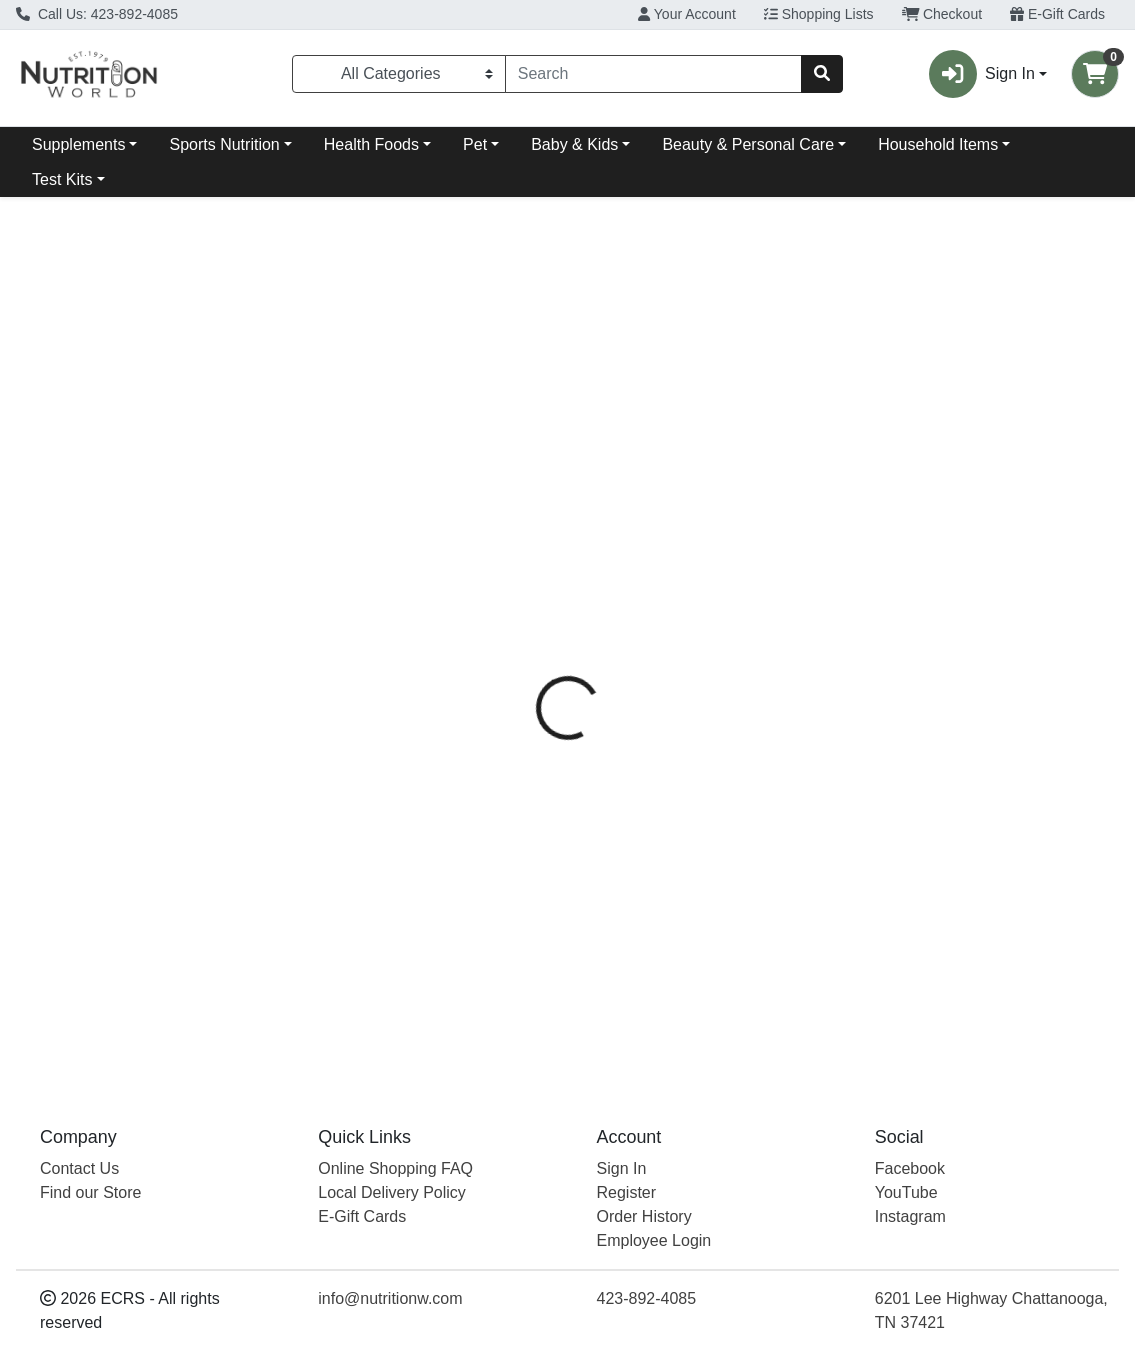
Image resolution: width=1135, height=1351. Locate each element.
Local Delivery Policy (392, 1192)
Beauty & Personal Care (748, 144)
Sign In (622, 1168)
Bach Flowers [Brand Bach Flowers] (718, 528)
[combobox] (654, 74)
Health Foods (371, 144)
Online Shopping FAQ (395, 1168)
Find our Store (90, 1192)
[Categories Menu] (399, 74)
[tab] (528, 453)
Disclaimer (832, 453)
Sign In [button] (982, 74)
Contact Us (79, 1168)
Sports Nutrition (224, 144)
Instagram (910, 1216)
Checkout (942, 14)
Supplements (78, 144)
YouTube (906, 1192)
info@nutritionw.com (390, 1298)
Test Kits (62, 179)
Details (528, 453)
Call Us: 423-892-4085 (97, 14)
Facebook (910, 1168)
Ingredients (724, 453)
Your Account (687, 14)
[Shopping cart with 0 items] (1095, 74)
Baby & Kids (574, 144)
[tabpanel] (804, 768)
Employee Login (654, 1240)
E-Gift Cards (1057, 14)
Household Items (938, 144)
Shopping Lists (819, 14)
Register (627, 1192)
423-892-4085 (647, 1298)
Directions (619, 453)
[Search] (654, 74)
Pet (475, 144)
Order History (644, 1216)
